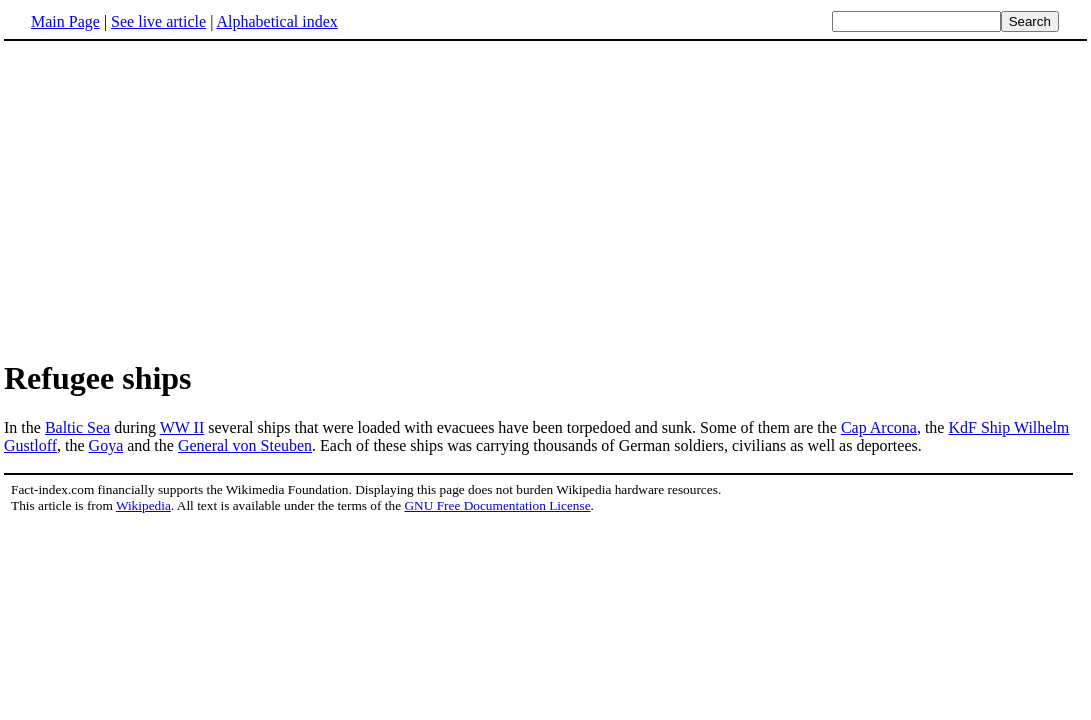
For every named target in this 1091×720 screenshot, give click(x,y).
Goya (106, 445)
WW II (182, 427)
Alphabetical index (276, 21)
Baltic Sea (77, 427)
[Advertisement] (546, 199)
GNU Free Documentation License (497, 505)
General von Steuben (245, 445)
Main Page (65, 21)
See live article (158, 21)
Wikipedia (143, 505)
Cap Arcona (879, 427)
